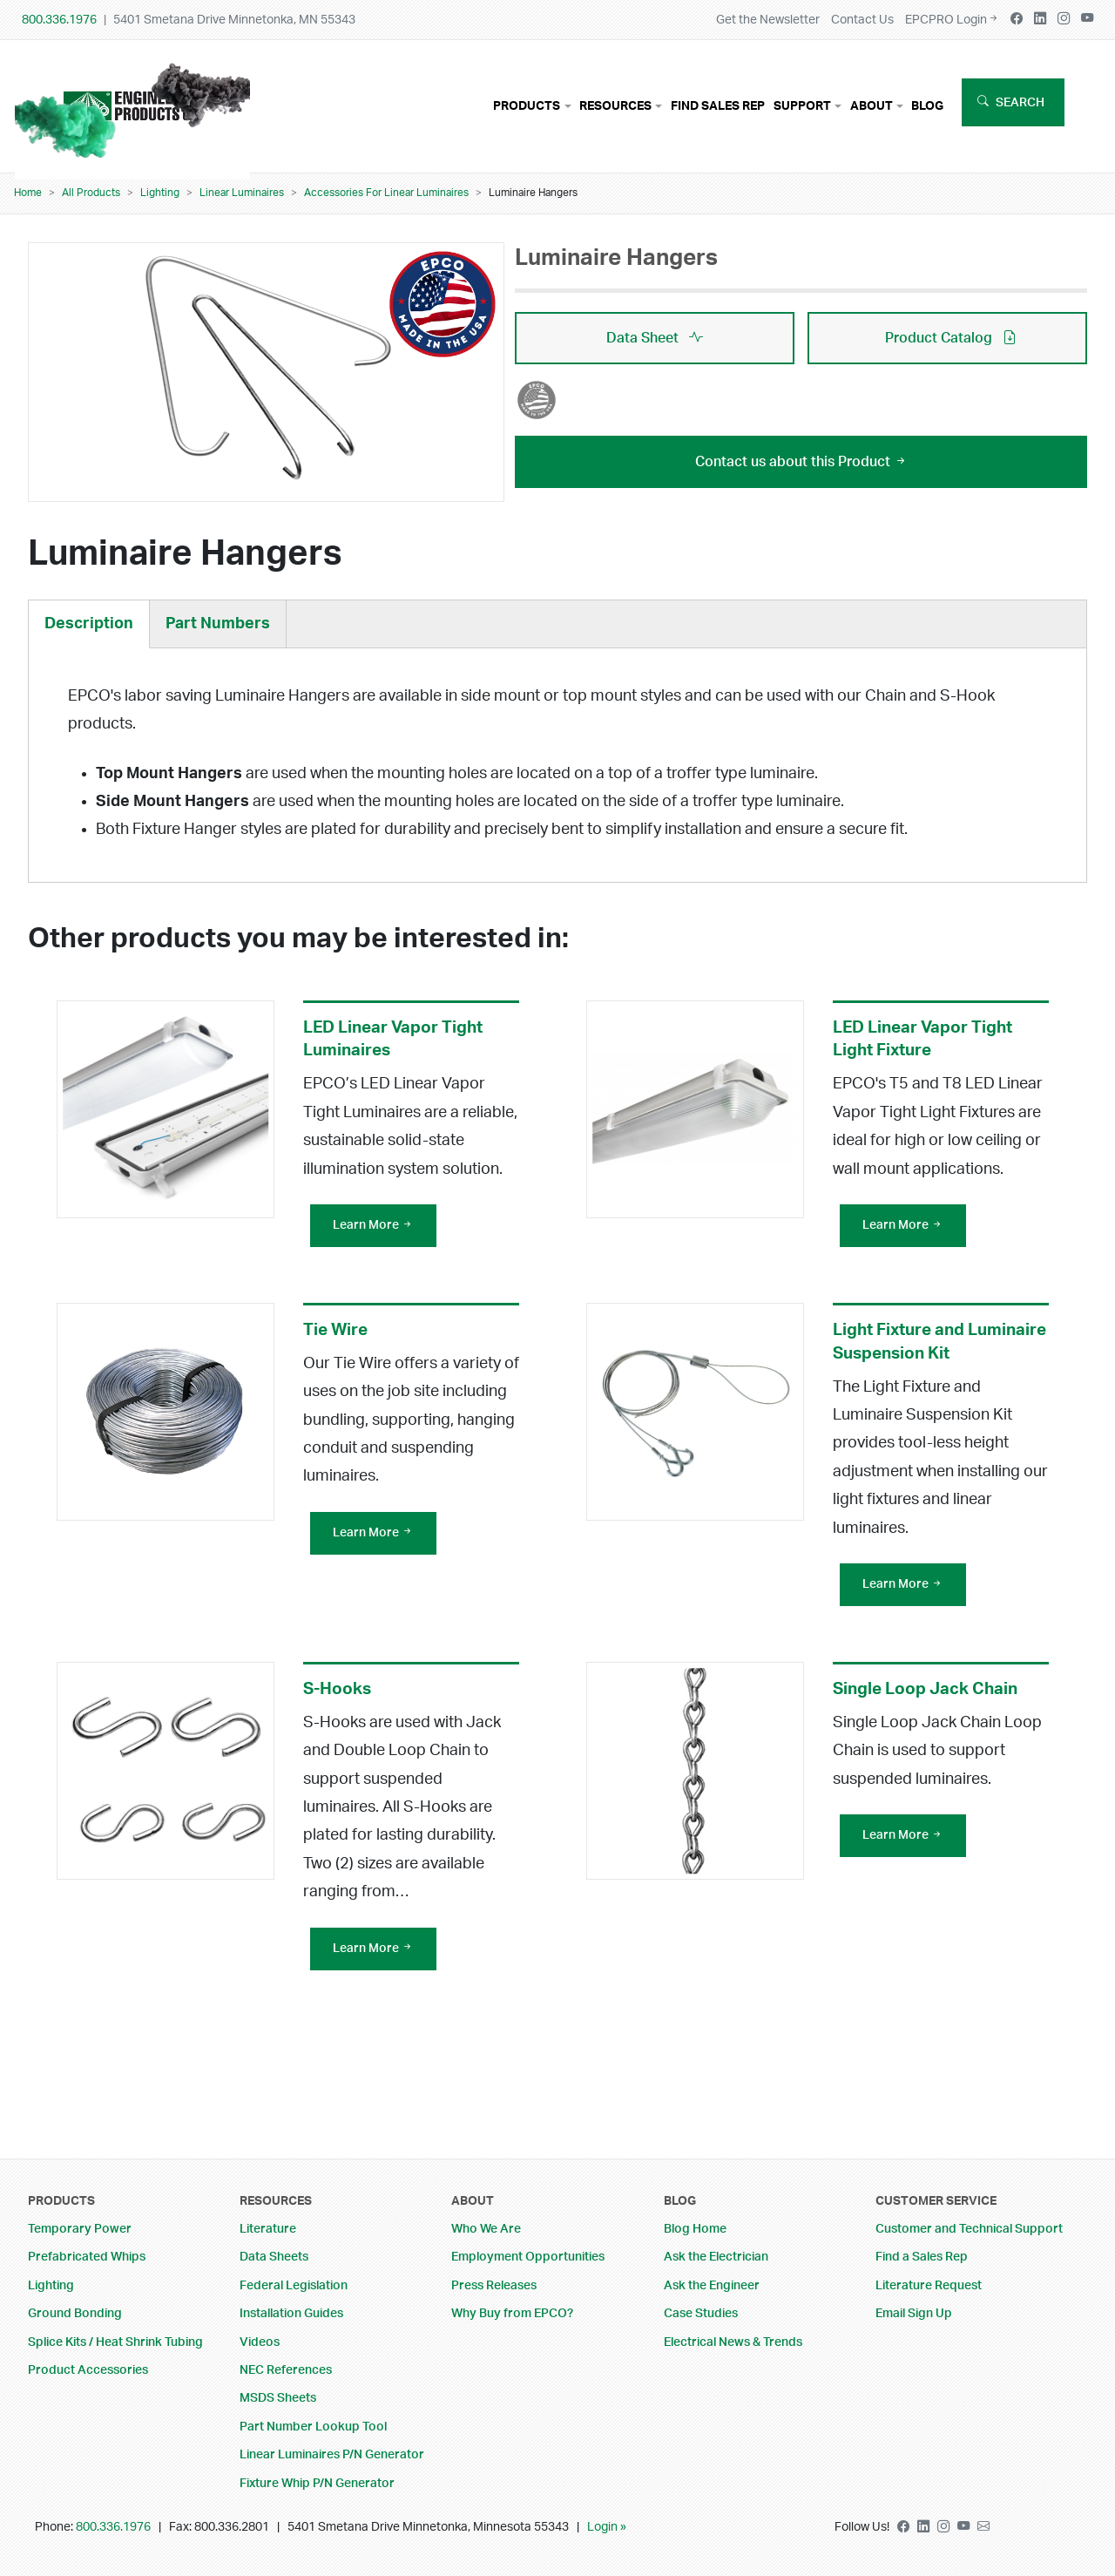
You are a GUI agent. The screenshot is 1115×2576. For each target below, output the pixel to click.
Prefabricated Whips (86, 2256)
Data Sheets (274, 2256)
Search (1020, 102)
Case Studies (701, 2313)
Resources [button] (615, 105)
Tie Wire (335, 1339)
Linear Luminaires (241, 192)
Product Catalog (951, 338)
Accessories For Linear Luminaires (386, 192)
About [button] (871, 105)
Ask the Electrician (716, 2256)
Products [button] (526, 105)
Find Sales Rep (718, 105)
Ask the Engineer (712, 2285)
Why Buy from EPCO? (512, 2313)
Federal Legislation (294, 2285)
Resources (276, 2200)
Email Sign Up (913, 2313)
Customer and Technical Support (969, 2228)
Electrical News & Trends (733, 2342)
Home (28, 192)
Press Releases (494, 2285)
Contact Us (862, 19)
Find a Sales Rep (921, 2256)
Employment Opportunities (528, 2256)
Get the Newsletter (768, 19)
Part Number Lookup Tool (313, 2426)
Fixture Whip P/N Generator (317, 2483)
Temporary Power (80, 2228)
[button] (266, 365)
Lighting (159, 192)
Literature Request (928, 2285)
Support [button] (802, 105)
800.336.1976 (59, 19)
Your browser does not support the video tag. (132, 113)
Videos (260, 2342)
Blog (927, 105)
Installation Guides (291, 2313)
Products (61, 2200)
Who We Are (486, 2228)
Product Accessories (88, 2369)
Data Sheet (654, 338)
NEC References (286, 2369)
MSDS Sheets (278, 2397)
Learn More (373, 1234)
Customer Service (936, 2200)
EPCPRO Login (952, 19)
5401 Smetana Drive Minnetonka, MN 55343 (234, 19)
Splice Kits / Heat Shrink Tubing (115, 2342)
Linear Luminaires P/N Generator (332, 2454)
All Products (91, 192)
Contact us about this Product (801, 462)
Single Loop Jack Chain (925, 1698)
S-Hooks (337, 1698)
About (472, 2200)
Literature (268, 2228)
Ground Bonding (75, 2313)
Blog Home (695, 2228)
